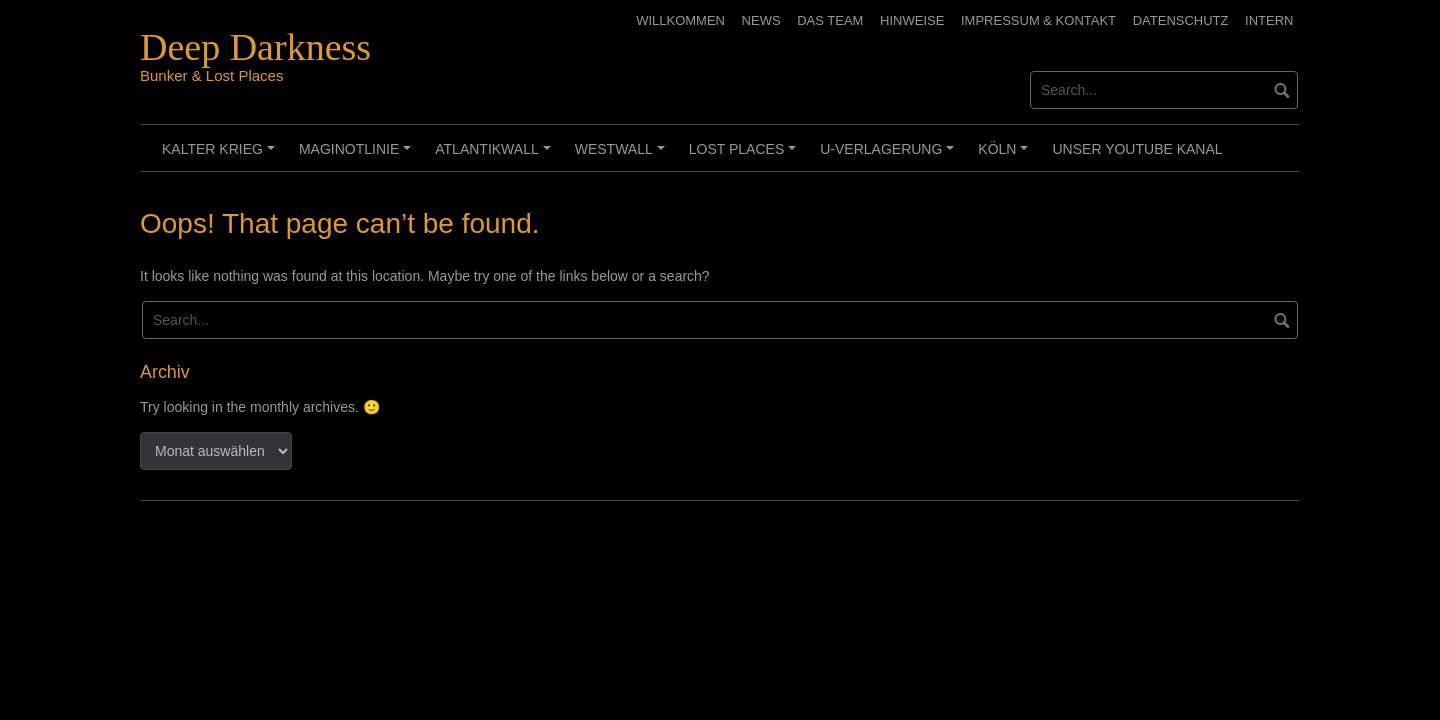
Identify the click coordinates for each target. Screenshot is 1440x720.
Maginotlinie (358, 156)
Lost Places (745, 156)
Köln (1006, 156)
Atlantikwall (495, 156)
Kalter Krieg (221, 156)
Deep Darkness (255, 47)
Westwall (623, 156)
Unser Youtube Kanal (1137, 149)
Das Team (830, 20)
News (761, 20)
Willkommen (680, 20)
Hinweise (912, 20)
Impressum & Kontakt (1038, 20)
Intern (1269, 20)
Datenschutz (1181, 20)
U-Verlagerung (890, 156)
